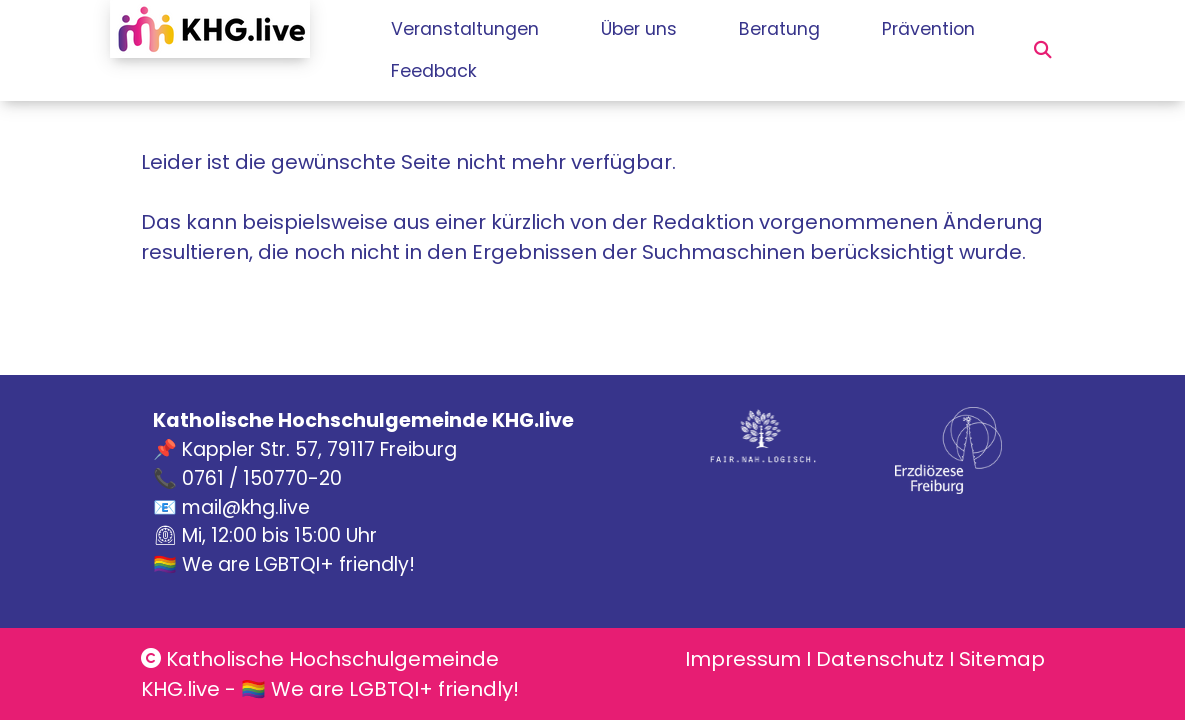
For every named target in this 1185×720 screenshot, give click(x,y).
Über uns (660, 29)
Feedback (589, 71)
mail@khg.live (246, 507)
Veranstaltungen (467, 29)
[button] (1043, 50)
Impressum (743, 659)
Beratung (820, 29)
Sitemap (1002, 659)
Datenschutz (880, 659)
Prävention (437, 71)
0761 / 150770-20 (262, 478)
